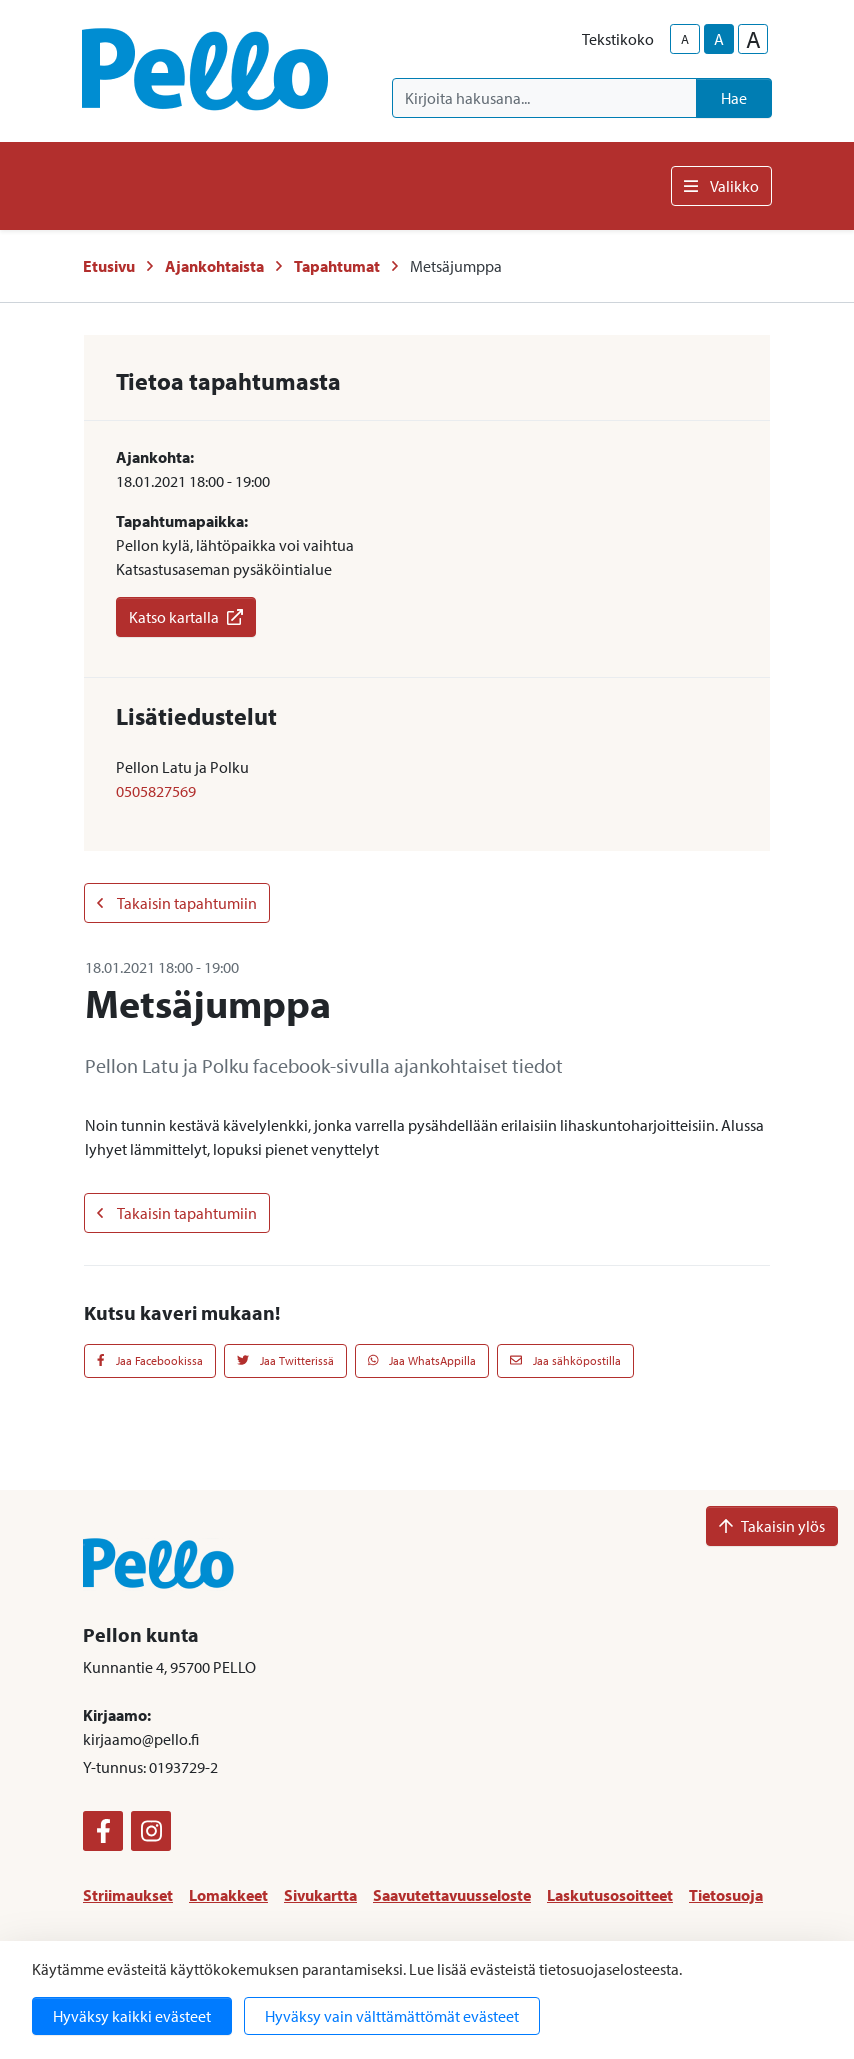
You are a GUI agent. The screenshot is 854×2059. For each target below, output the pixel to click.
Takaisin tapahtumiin (177, 903)
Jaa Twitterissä (285, 1360)
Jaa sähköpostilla (565, 1360)
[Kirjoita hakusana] (544, 98)
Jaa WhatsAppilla (422, 1360)
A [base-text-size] (719, 39)
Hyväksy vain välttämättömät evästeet (392, 2016)
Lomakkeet (228, 1895)
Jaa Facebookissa (150, 1360)
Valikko (721, 186)
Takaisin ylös (772, 1526)
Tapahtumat (337, 266)
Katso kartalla (186, 617)
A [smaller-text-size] (685, 39)
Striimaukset (128, 1895)
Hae (734, 98)
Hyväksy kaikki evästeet (132, 2016)
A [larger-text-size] (753, 39)
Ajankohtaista (214, 266)
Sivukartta (320, 1895)
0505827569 (156, 791)
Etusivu (109, 266)
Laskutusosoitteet (610, 1895)
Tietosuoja (726, 1895)
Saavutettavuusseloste (452, 1895)
